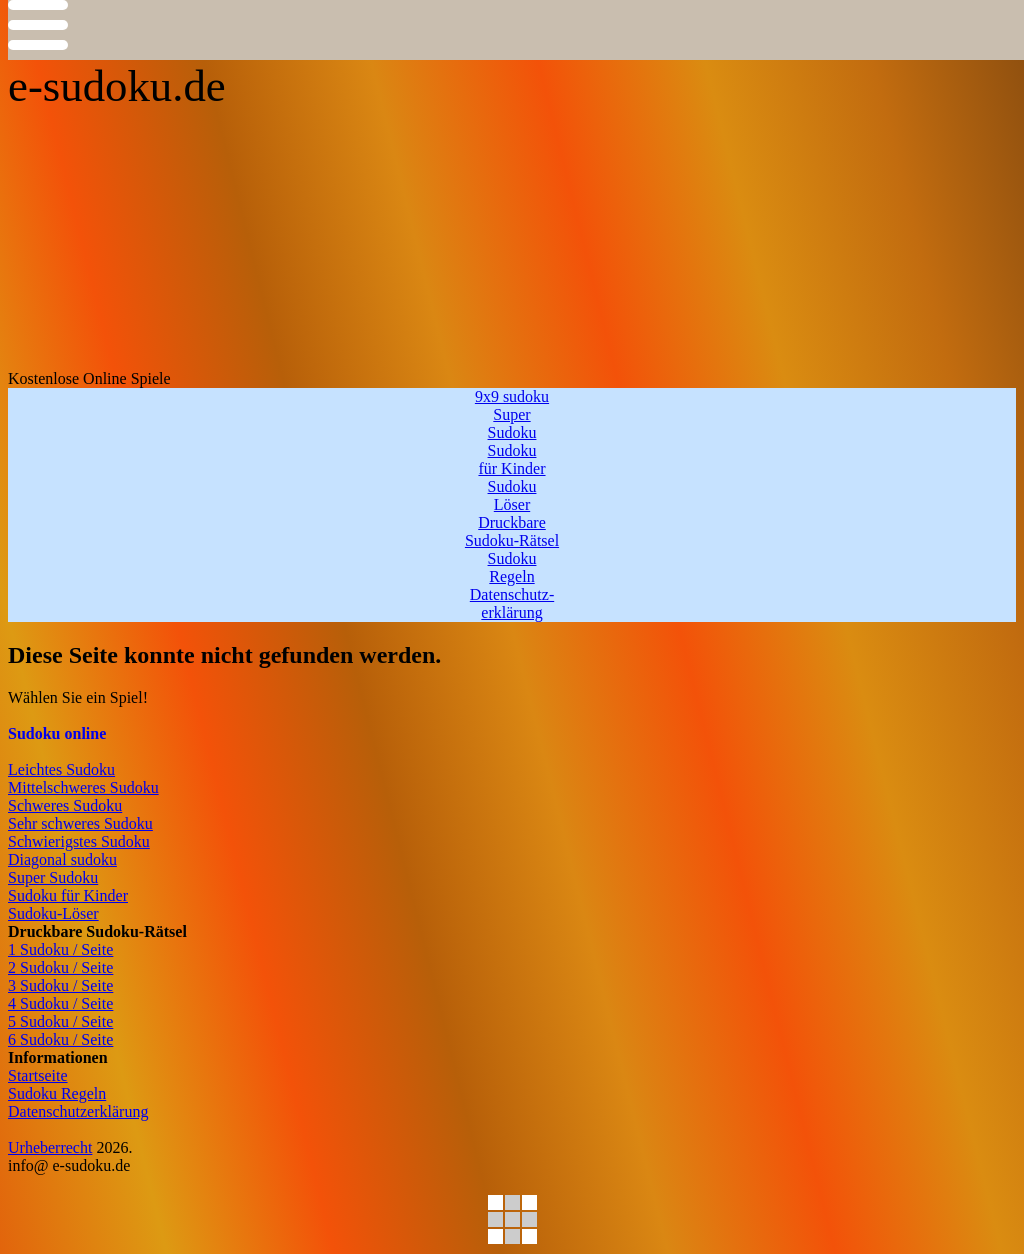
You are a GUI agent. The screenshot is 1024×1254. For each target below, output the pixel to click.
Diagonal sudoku (62, 859)
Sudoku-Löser (53, 913)
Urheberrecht (50, 1147)
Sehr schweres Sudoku (80, 823)
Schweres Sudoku (65, 805)
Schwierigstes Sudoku (79, 841)
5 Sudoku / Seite (60, 1021)
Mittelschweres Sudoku (83, 787)
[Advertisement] (512, 220)
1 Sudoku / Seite (60, 949)
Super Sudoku (53, 877)
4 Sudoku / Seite (60, 1003)
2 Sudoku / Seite (60, 967)
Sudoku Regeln (57, 1093)
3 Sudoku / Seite (60, 985)
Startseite (38, 1075)
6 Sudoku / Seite (60, 1039)
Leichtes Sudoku (61, 769)
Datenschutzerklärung (78, 1111)
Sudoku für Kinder (68, 895)
